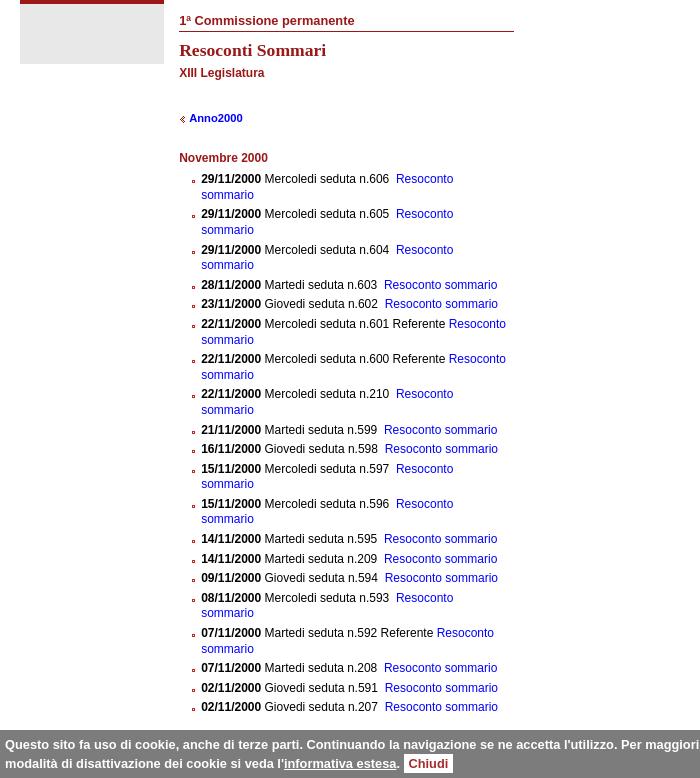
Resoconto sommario (440, 285)
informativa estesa (340, 763)
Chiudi (429, 763)
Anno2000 (215, 118)
